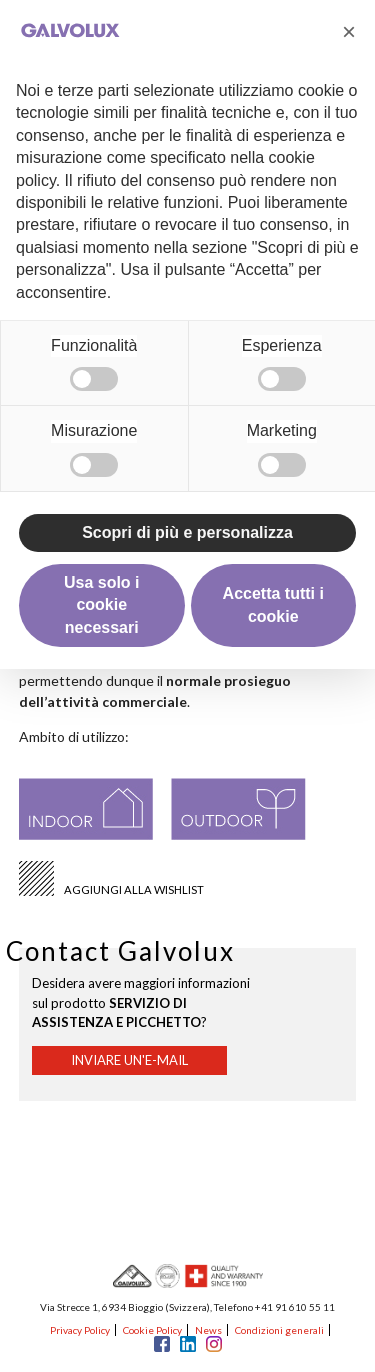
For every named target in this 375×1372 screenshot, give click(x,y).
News (208, 1330)
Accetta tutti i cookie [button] (273, 604)
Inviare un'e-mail (129, 1060)
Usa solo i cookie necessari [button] (102, 605)
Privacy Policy (80, 1330)
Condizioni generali (279, 1330)
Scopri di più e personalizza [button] (187, 532)
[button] (349, 32)
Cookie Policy (152, 1330)
